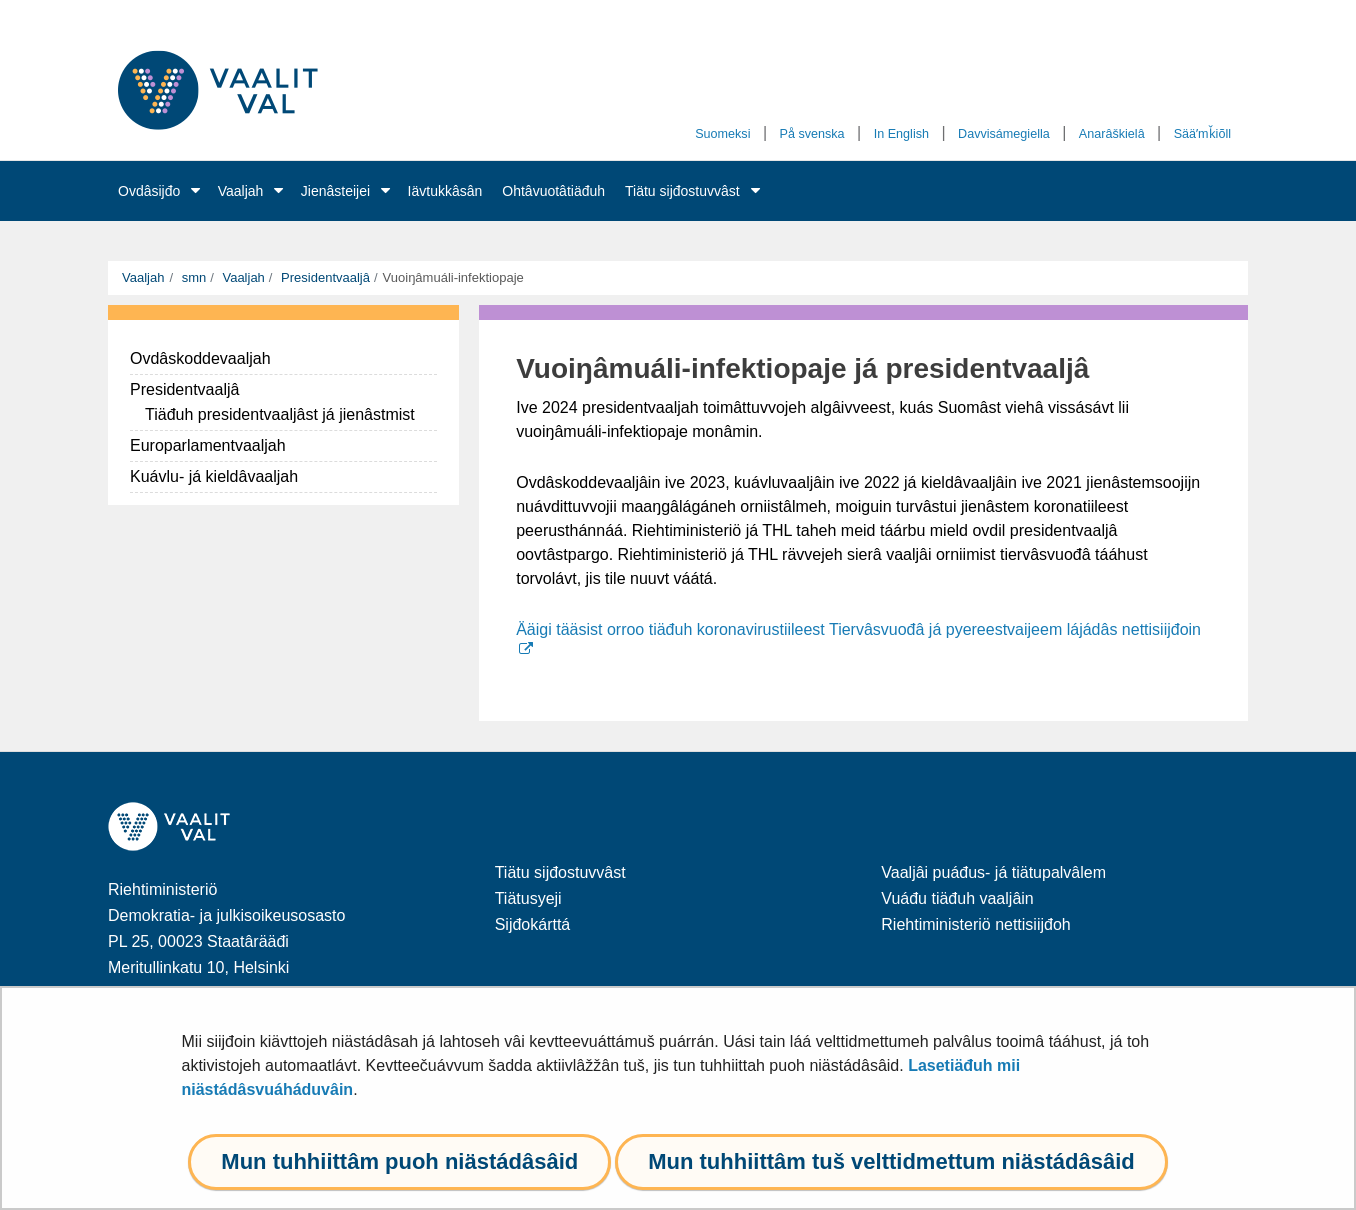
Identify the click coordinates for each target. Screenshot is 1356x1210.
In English (901, 134)
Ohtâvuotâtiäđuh (553, 191)
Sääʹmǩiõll (1202, 134)
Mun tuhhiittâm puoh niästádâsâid (399, 1161)
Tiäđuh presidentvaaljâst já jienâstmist (280, 414)
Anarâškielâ (1112, 134)
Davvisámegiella (1004, 134)
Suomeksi (722, 134)
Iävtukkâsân (445, 191)
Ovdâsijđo (149, 191)
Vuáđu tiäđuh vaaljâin (957, 898)
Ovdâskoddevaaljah (200, 358)
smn (192, 277)
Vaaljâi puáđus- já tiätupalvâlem (993, 872)
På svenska (812, 134)
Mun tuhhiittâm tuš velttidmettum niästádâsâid (891, 1161)
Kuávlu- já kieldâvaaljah (214, 476)
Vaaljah (241, 191)
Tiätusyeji (528, 898)
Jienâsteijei (335, 191)
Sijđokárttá (533, 924)
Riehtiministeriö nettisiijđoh (975, 924)
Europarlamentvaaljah (208, 445)
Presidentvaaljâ (323, 277)
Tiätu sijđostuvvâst (682, 191)
